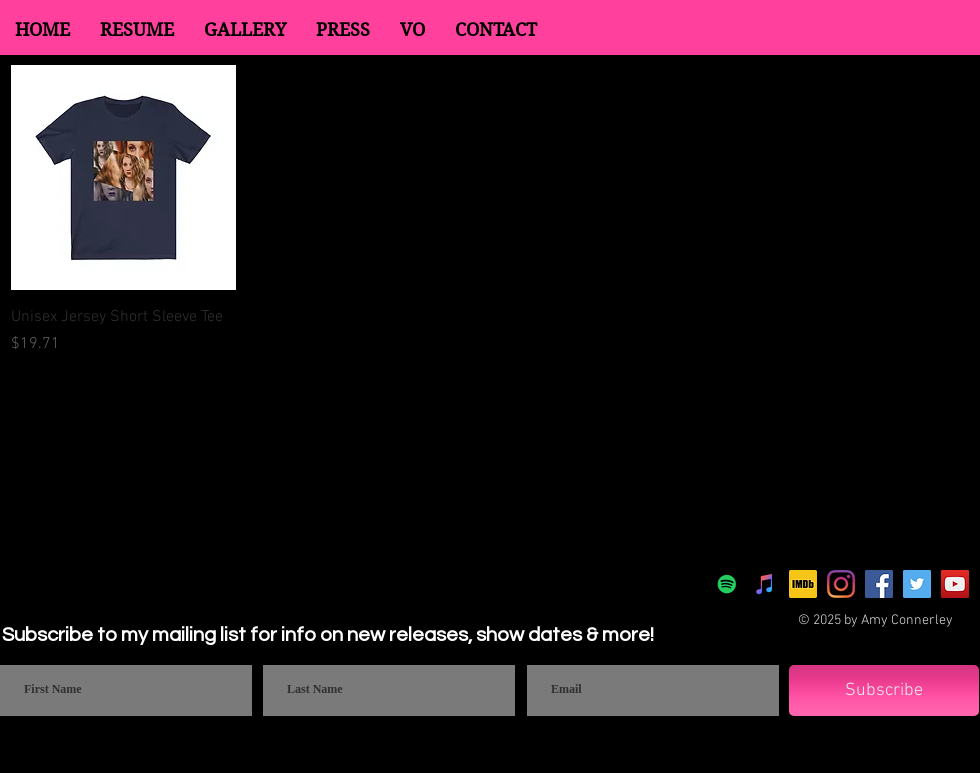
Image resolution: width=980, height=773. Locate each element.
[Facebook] (879, 584)
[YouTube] (955, 584)
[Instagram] (841, 584)
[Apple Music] (765, 584)
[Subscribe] (884, 690)
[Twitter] (917, 584)
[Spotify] (727, 584)
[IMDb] (803, 584)
